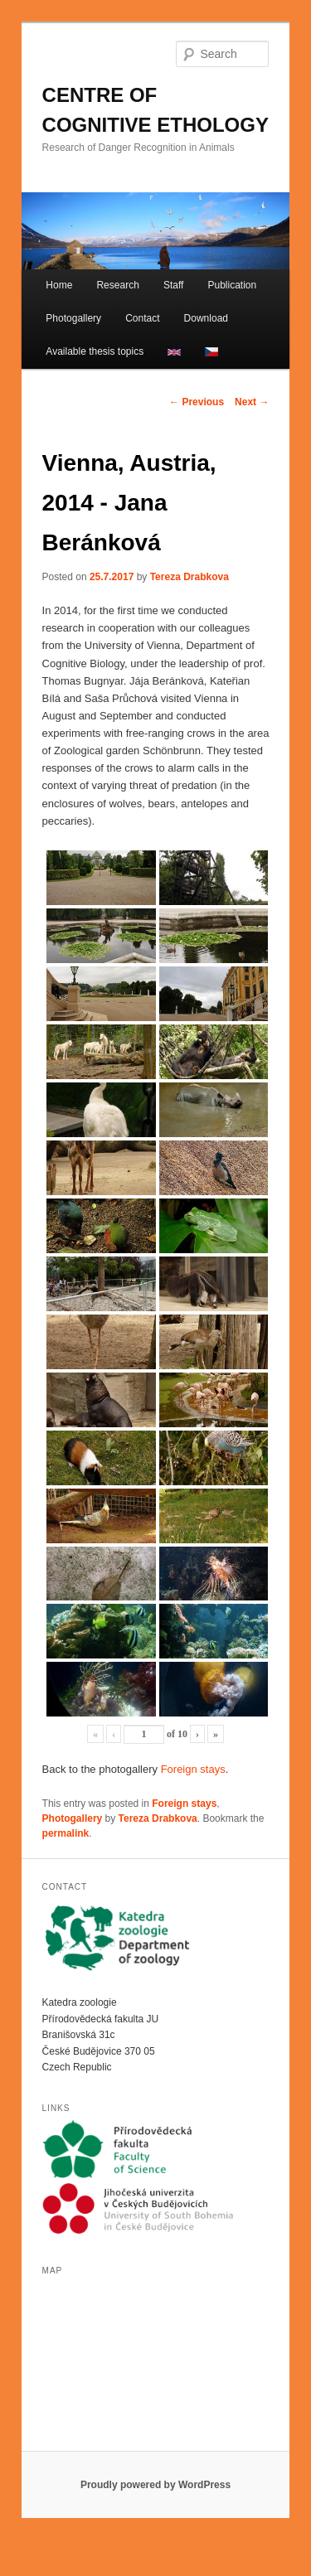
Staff (173, 285)
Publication (231, 285)
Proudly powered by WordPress (155, 2485)
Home (59, 285)
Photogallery (73, 318)
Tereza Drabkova (189, 577)
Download (206, 318)
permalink (66, 1833)
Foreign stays (193, 1769)
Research (117, 285)
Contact (142, 318)
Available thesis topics (94, 351)
